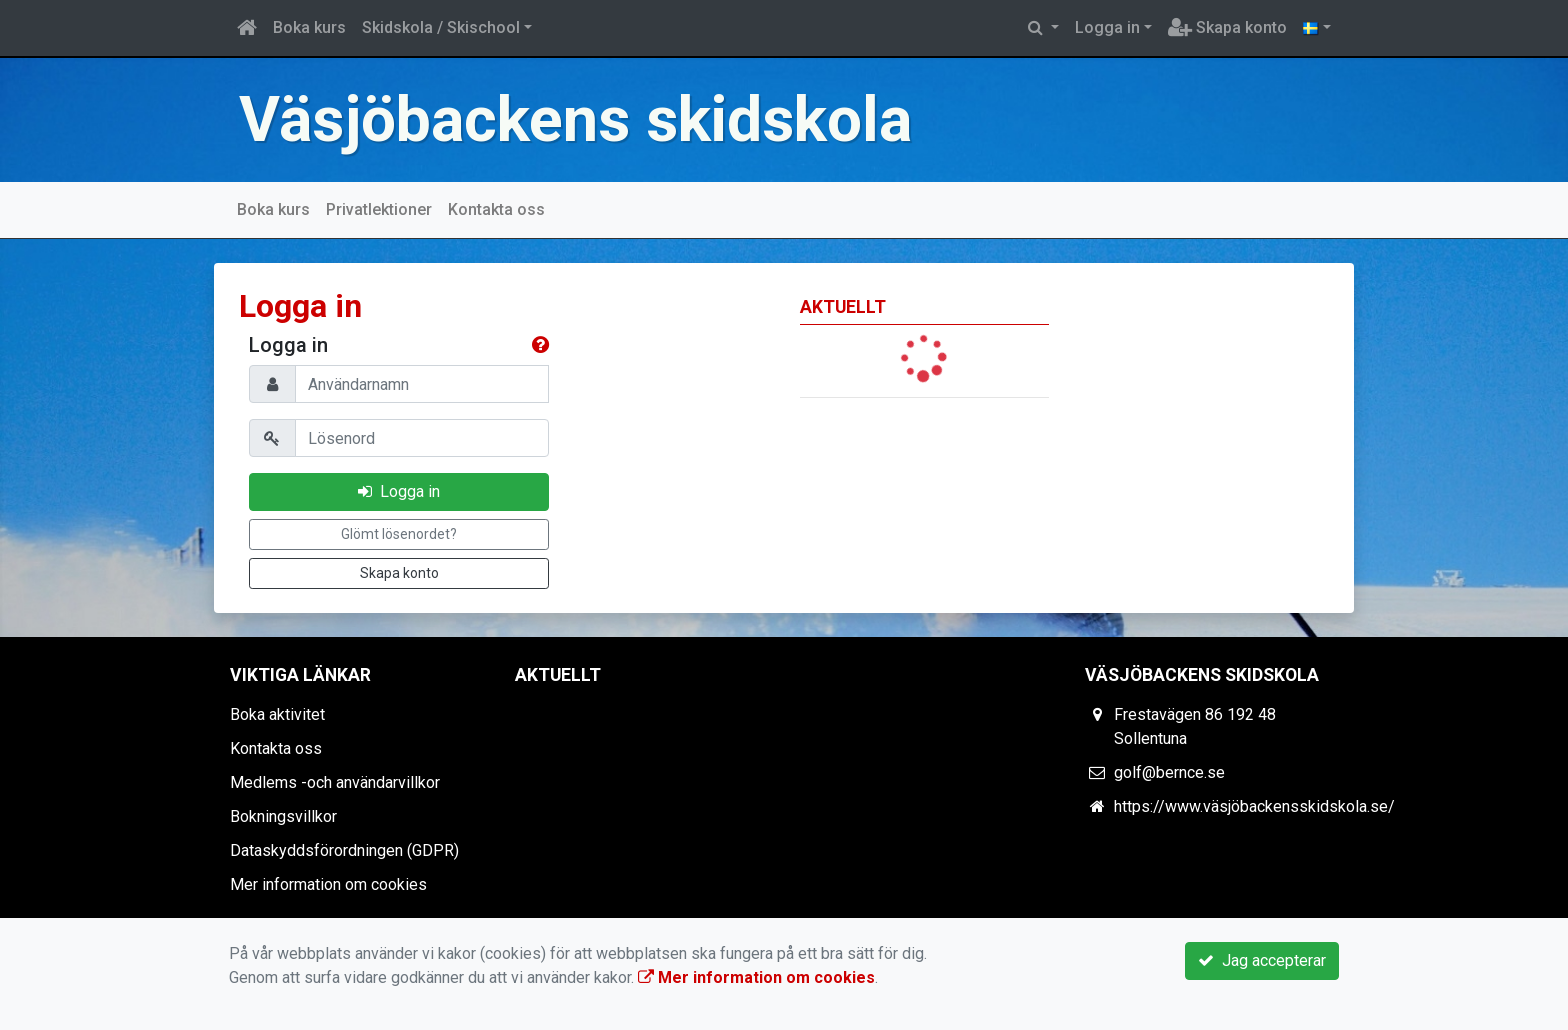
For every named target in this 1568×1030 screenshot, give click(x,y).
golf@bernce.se (1169, 772)
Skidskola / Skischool (441, 27)
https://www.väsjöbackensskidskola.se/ (1254, 806)
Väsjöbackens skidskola (575, 119)
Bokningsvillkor (283, 816)
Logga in (1107, 27)
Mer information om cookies (328, 884)
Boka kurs (309, 27)
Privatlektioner (379, 209)
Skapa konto (1227, 27)
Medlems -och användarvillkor (335, 782)
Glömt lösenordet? (399, 534)
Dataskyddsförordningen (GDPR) (344, 850)
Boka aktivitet (277, 714)
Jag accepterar (1262, 960)
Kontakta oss (496, 209)
